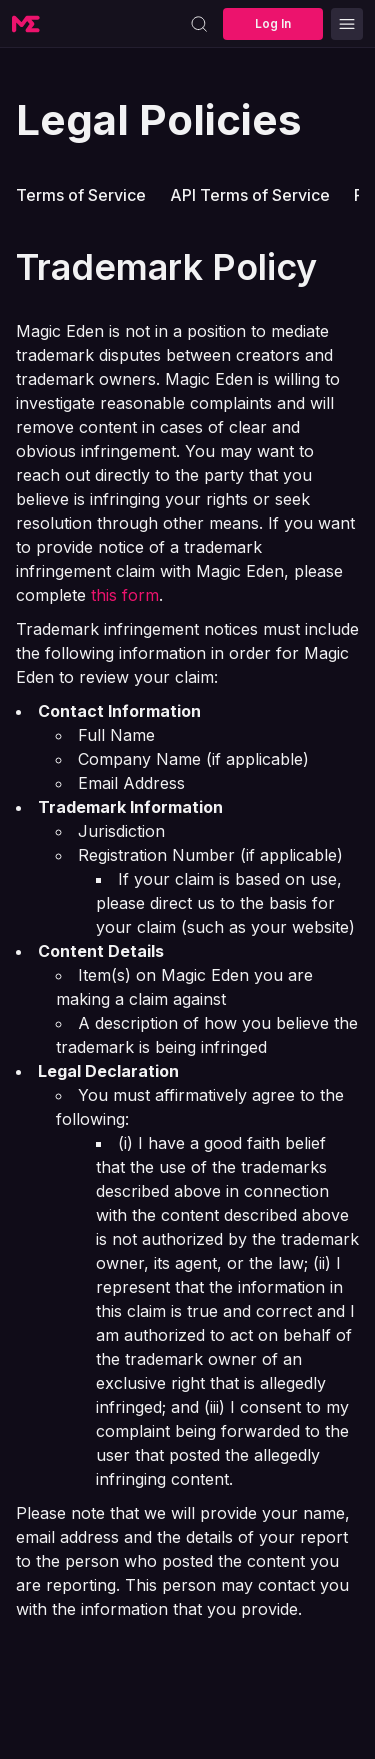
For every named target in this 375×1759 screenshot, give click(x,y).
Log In (273, 23)
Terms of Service (81, 195)
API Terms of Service (250, 195)
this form (125, 595)
